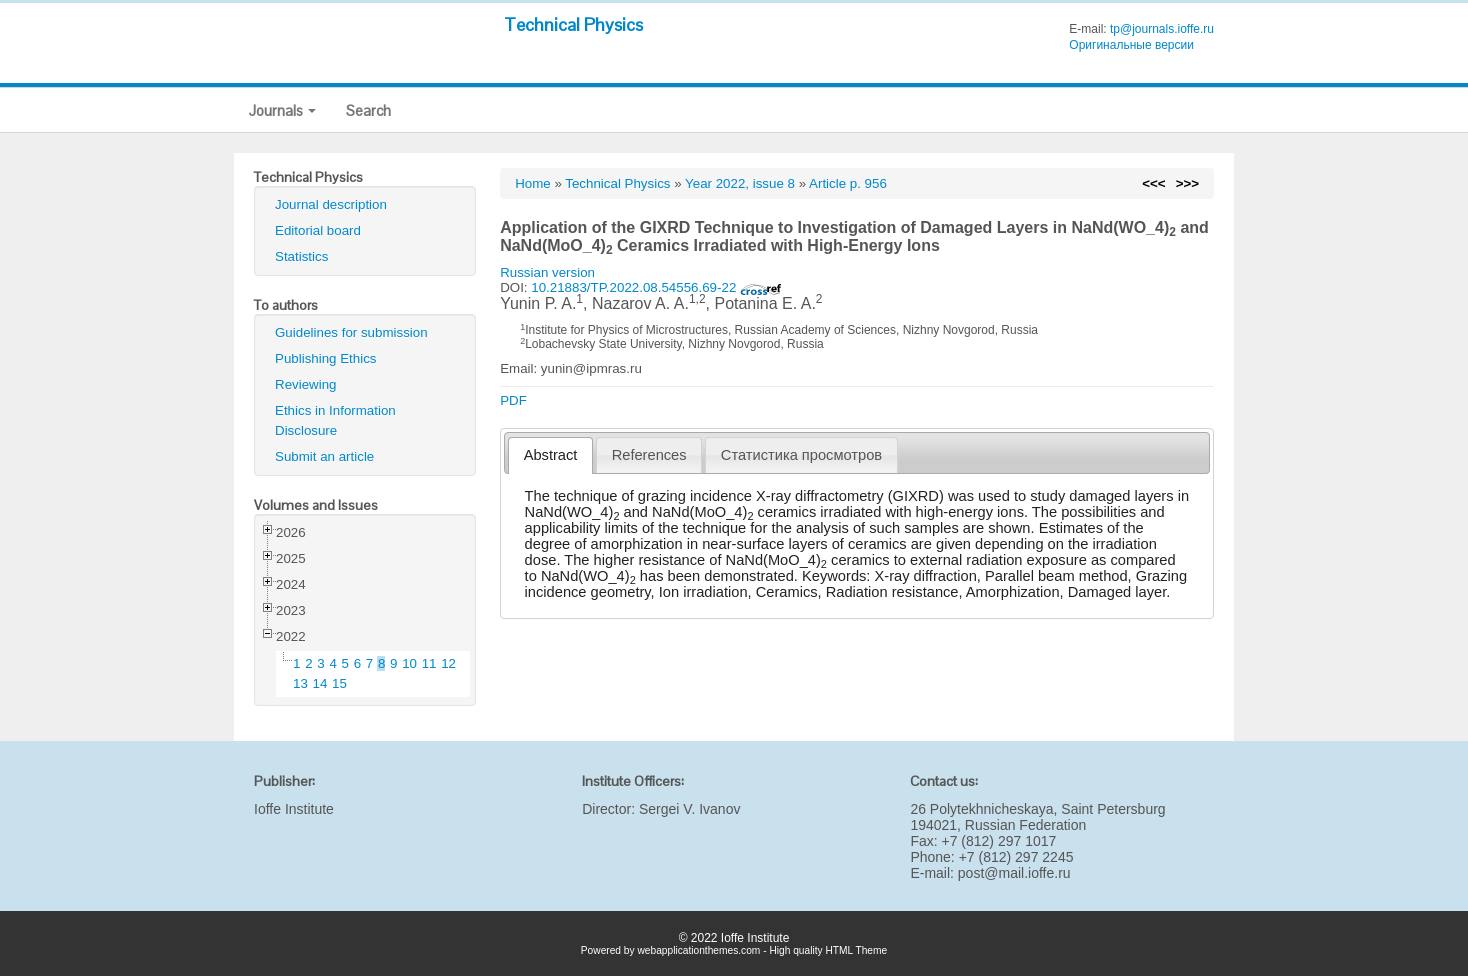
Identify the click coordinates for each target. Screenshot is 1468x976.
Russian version (547, 272)
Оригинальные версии (1131, 45)
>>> (1187, 183)
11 (429, 663)
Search (368, 110)
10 (409, 663)
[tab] (550, 455)
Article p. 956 (848, 183)
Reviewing (306, 384)
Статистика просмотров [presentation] (801, 455)
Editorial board (318, 230)
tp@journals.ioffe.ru (1162, 29)
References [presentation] (649, 455)
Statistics (301, 256)
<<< (1153, 183)
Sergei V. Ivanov (689, 809)
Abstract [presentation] (551, 455)
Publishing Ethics (326, 358)
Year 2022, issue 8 (740, 183)
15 (339, 683)
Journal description (331, 204)
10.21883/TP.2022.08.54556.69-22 (656, 287)
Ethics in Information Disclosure (335, 420)
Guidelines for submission (351, 332)
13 (300, 683)
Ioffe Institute (294, 809)
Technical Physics (573, 24)
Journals (282, 110)
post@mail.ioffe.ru (1014, 873)
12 (448, 663)
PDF (513, 400)
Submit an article (324, 456)
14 (320, 683)
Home (533, 183)
